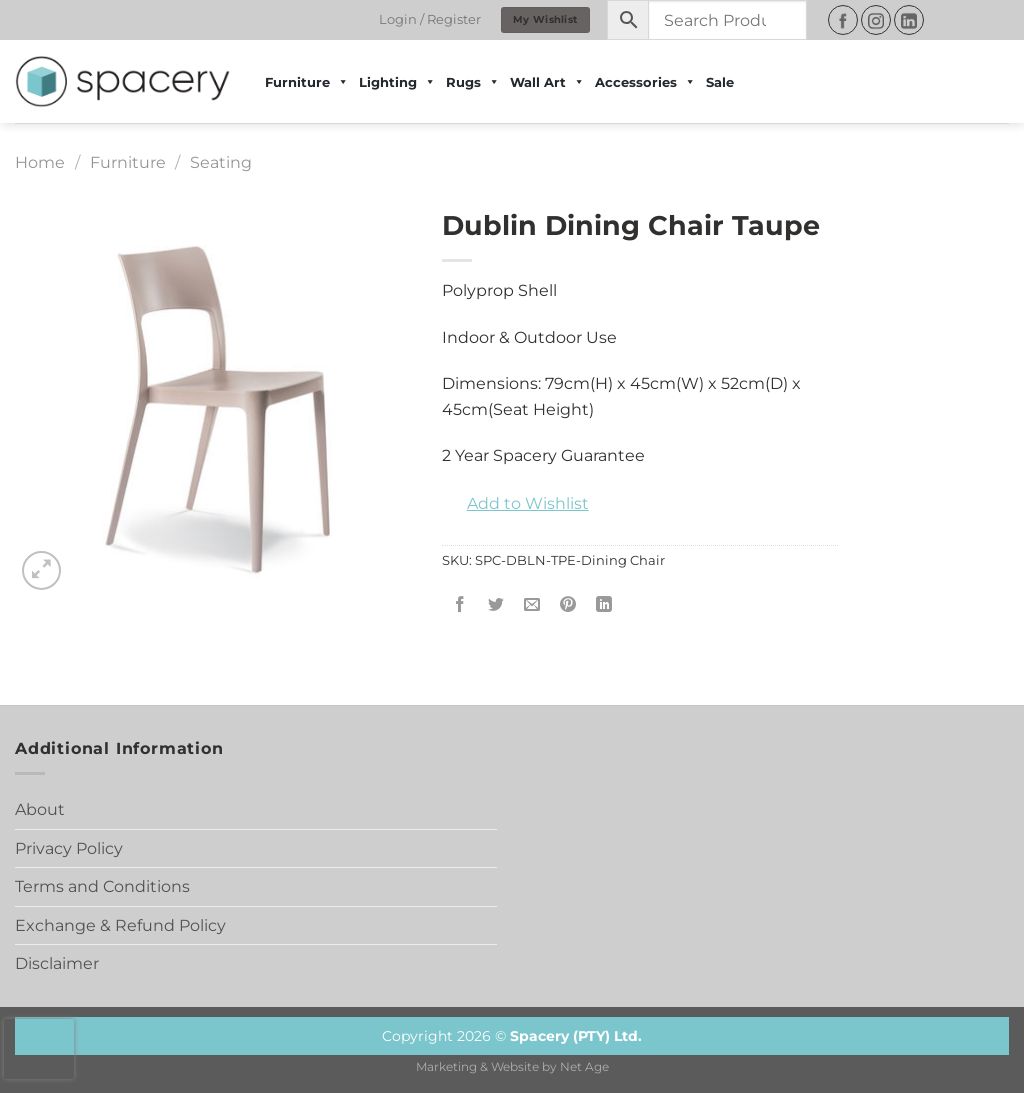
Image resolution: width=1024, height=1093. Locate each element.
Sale (720, 82)
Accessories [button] (645, 82)
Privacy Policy (69, 848)
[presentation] (39, 1049)
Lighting (397, 82)
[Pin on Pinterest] (568, 605)
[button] (515, 504)
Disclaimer (57, 963)
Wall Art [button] (547, 82)
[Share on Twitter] (495, 605)
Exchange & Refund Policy (120, 925)
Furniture (128, 162)
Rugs (473, 82)
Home (40, 162)
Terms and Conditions (102, 886)
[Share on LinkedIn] (604, 605)
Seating (221, 162)
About (40, 809)
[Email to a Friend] (531, 605)
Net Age (584, 1067)
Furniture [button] (307, 82)
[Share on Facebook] (459, 605)
